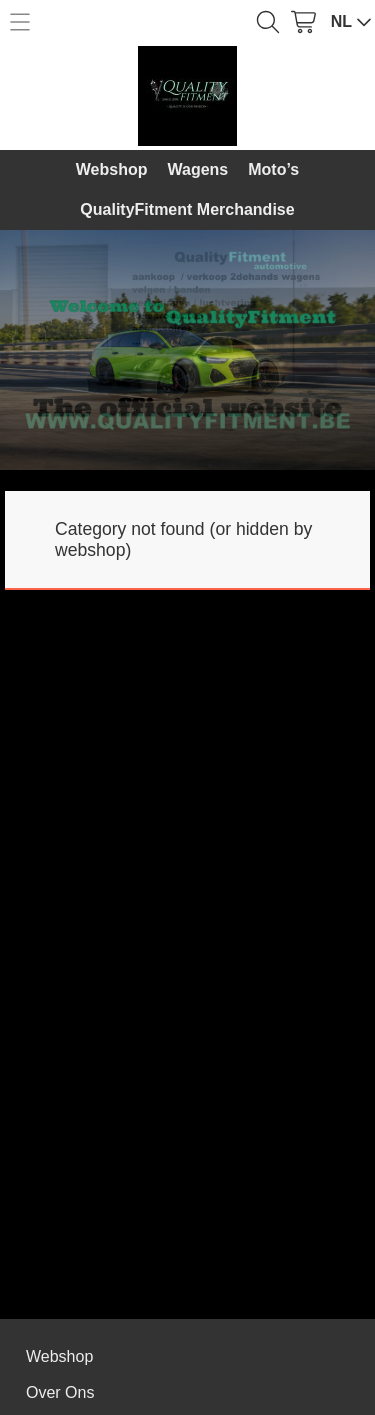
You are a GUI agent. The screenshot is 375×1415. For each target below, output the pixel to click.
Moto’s (273, 169)
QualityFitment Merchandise (187, 209)
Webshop (112, 169)
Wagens (198, 169)
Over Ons (60, 1392)
